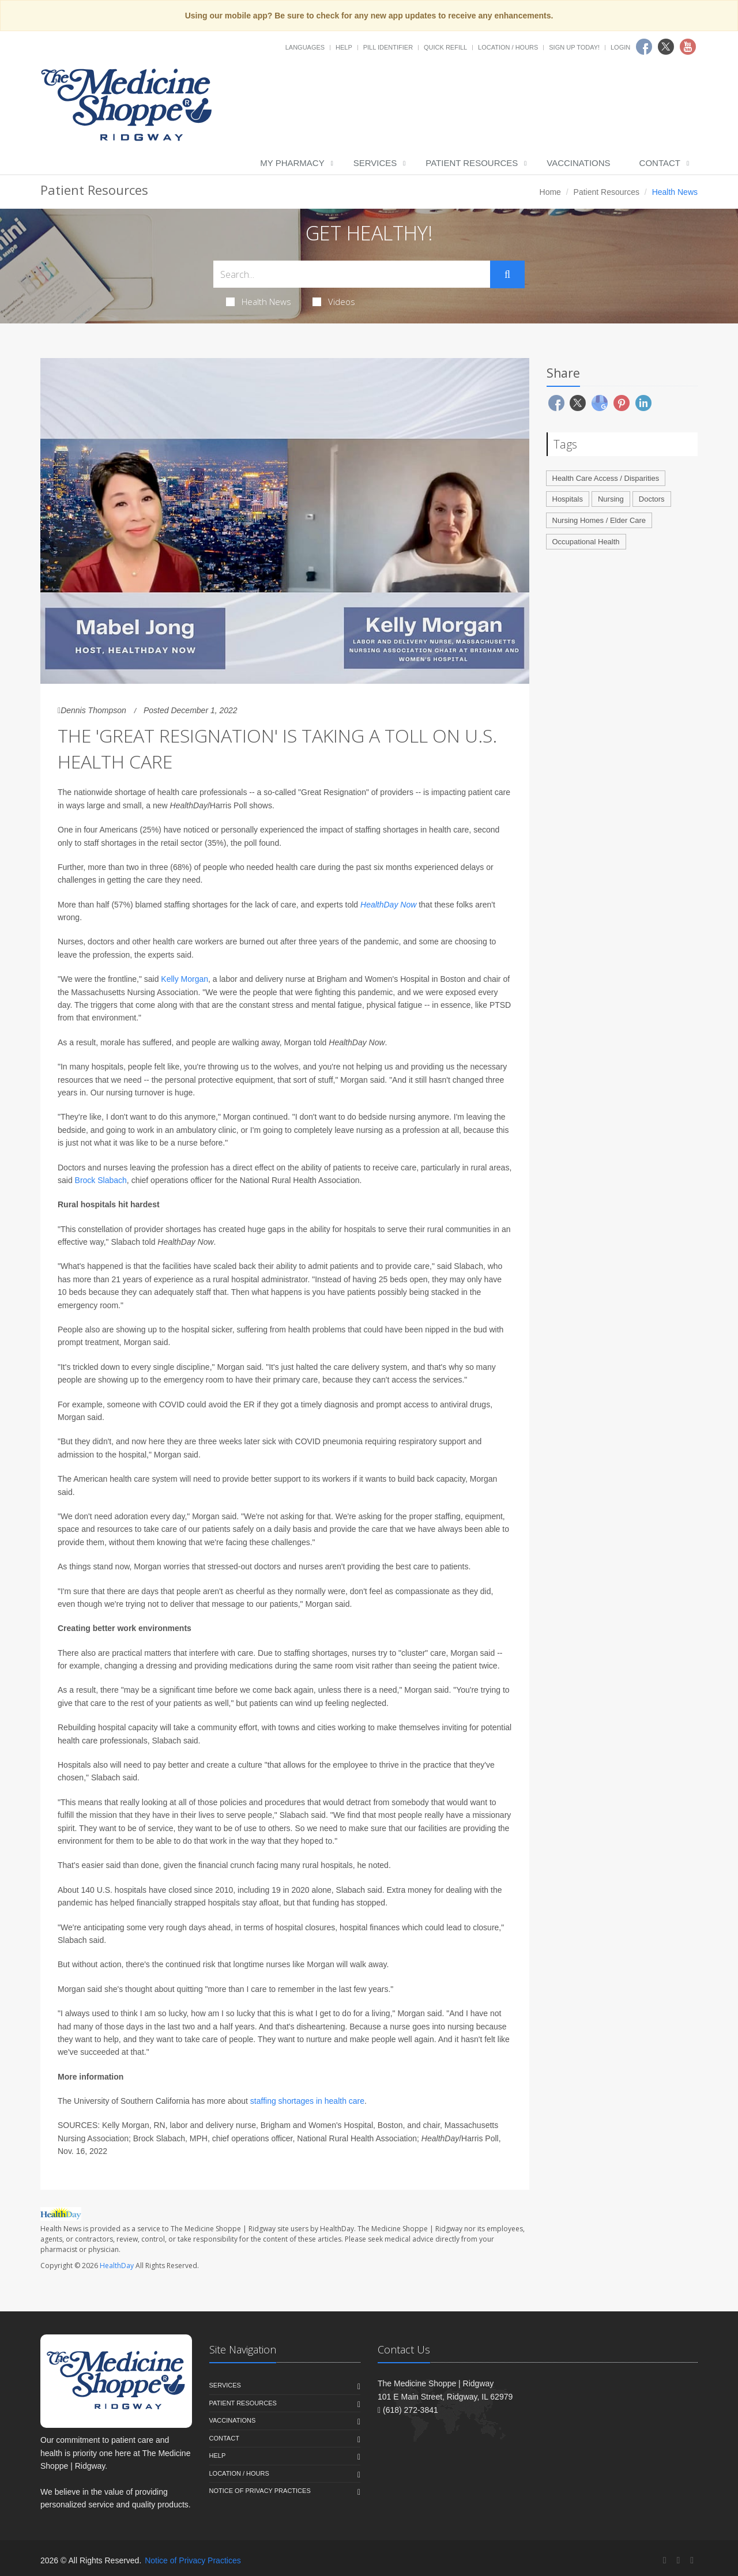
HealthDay (117, 2265)
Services (375, 163)
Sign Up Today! (574, 47)
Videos (333, 301)
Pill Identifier (388, 47)
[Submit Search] (507, 274)
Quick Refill (445, 47)
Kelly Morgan (184, 979)
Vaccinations (578, 163)
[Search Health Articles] (351, 274)
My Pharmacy (292, 163)
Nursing (611, 499)
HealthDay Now (388, 904)
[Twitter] (678, 2560)
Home (550, 192)
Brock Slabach (101, 1180)
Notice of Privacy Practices (260, 2490)
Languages (305, 47)
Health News (258, 301)
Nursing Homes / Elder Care (599, 520)
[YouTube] (692, 2560)
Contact (659, 163)
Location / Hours (508, 47)
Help (344, 47)
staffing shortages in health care (307, 2101)
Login (620, 47)
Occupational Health (586, 541)
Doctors (652, 499)
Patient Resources (472, 163)
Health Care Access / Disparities (606, 478)
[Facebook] (665, 2560)
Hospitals (567, 499)
